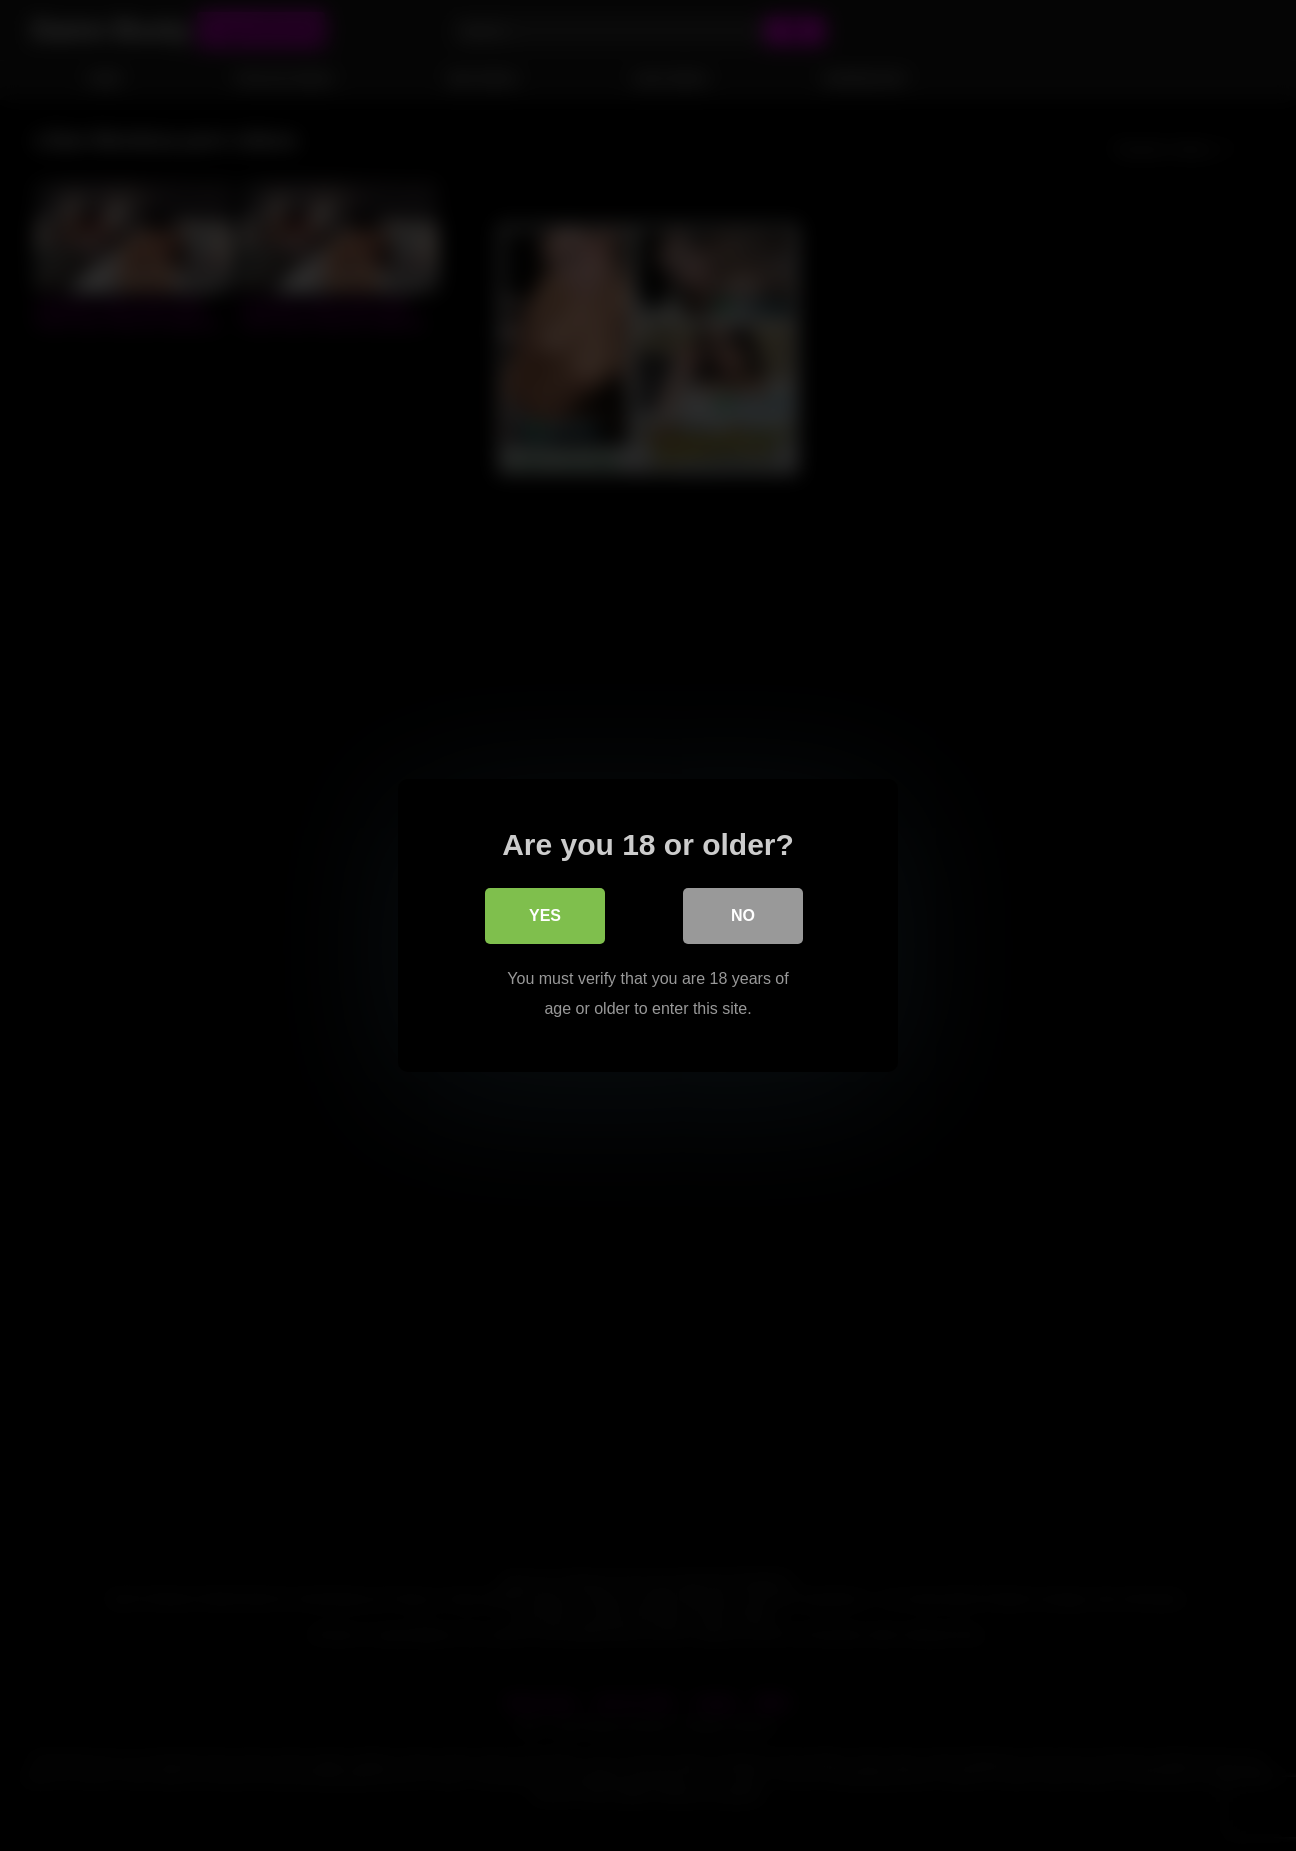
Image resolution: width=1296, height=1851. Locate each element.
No (743, 915)
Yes (545, 915)
